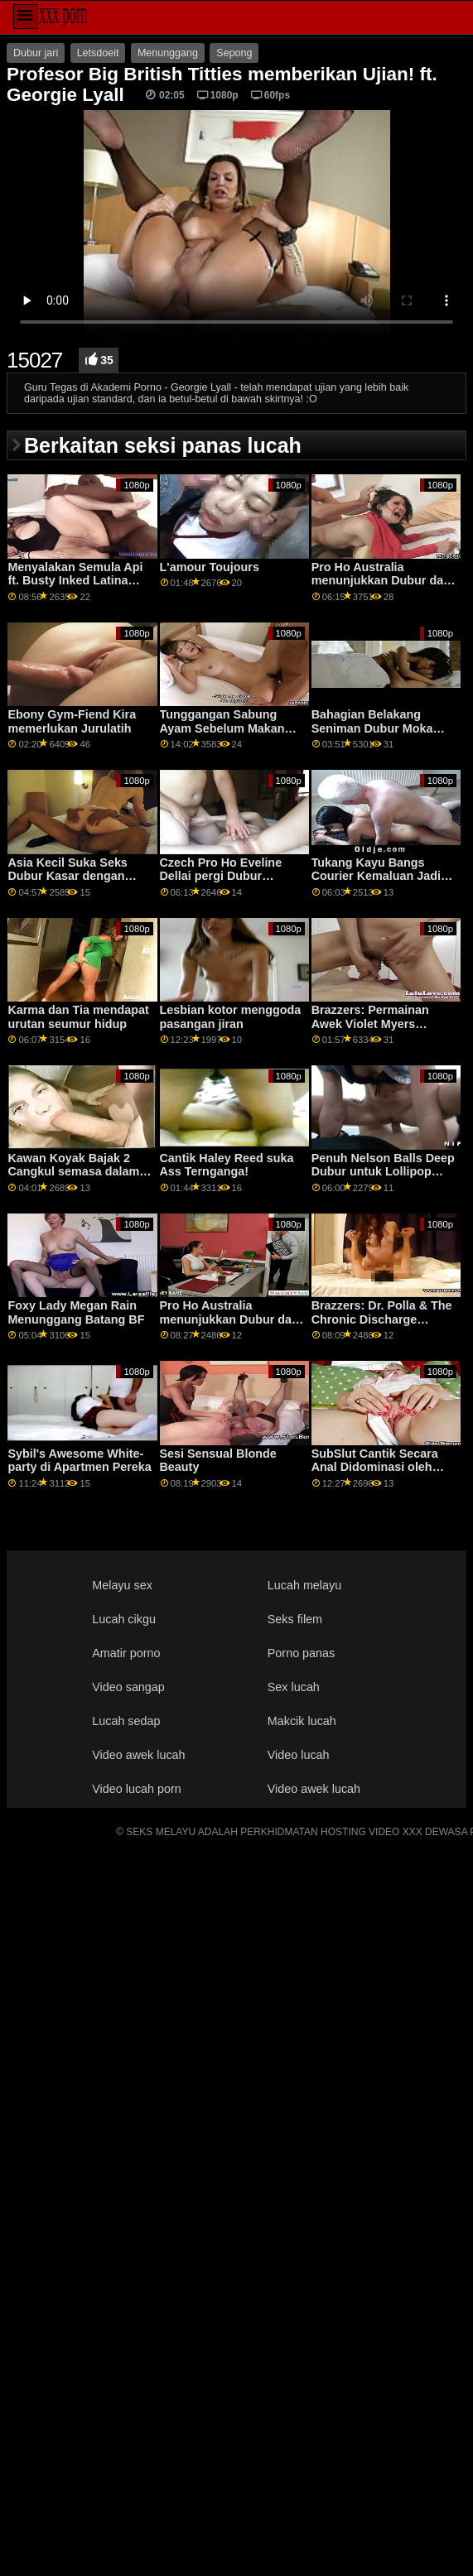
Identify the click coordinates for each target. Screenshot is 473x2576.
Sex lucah (294, 1687)
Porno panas (301, 1653)
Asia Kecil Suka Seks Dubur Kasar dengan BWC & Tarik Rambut (67, 876)
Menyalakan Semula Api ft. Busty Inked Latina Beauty (74, 580)
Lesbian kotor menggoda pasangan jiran (231, 1017)
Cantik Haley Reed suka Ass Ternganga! (227, 1165)
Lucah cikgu (124, 1619)
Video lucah (299, 1754)
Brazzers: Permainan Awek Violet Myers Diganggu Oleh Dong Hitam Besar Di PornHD (377, 1030)
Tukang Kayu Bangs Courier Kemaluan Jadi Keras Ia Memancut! (376, 876)
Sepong (234, 53)
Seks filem (295, 1619)
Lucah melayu (304, 1585)
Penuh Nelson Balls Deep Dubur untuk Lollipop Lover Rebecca (383, 1171)
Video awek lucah (138, 1754)
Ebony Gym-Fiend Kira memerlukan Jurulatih (71, 721)
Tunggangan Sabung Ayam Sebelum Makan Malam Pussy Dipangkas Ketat (229, 735)
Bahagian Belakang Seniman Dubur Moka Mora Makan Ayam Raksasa (372, 735)
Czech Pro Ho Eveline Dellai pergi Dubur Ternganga (221, 876)
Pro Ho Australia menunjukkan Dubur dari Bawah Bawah (381, 580)
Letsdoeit (98, 53)
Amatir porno (126, 1653)
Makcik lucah (302, 1721)
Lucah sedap (126, 1721)
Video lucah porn (136, 1788)
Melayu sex (122, 1585)
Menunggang (168, 53)
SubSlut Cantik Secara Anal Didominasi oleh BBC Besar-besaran (374, 1467)
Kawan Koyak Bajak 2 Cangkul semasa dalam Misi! (73, 1171)
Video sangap (128, 1687)
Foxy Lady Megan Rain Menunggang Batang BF (75, 1312)
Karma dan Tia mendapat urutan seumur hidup (78, 1017)
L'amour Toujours (209, 567)
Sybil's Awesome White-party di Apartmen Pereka (79, 1460)
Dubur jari (35, 53)
